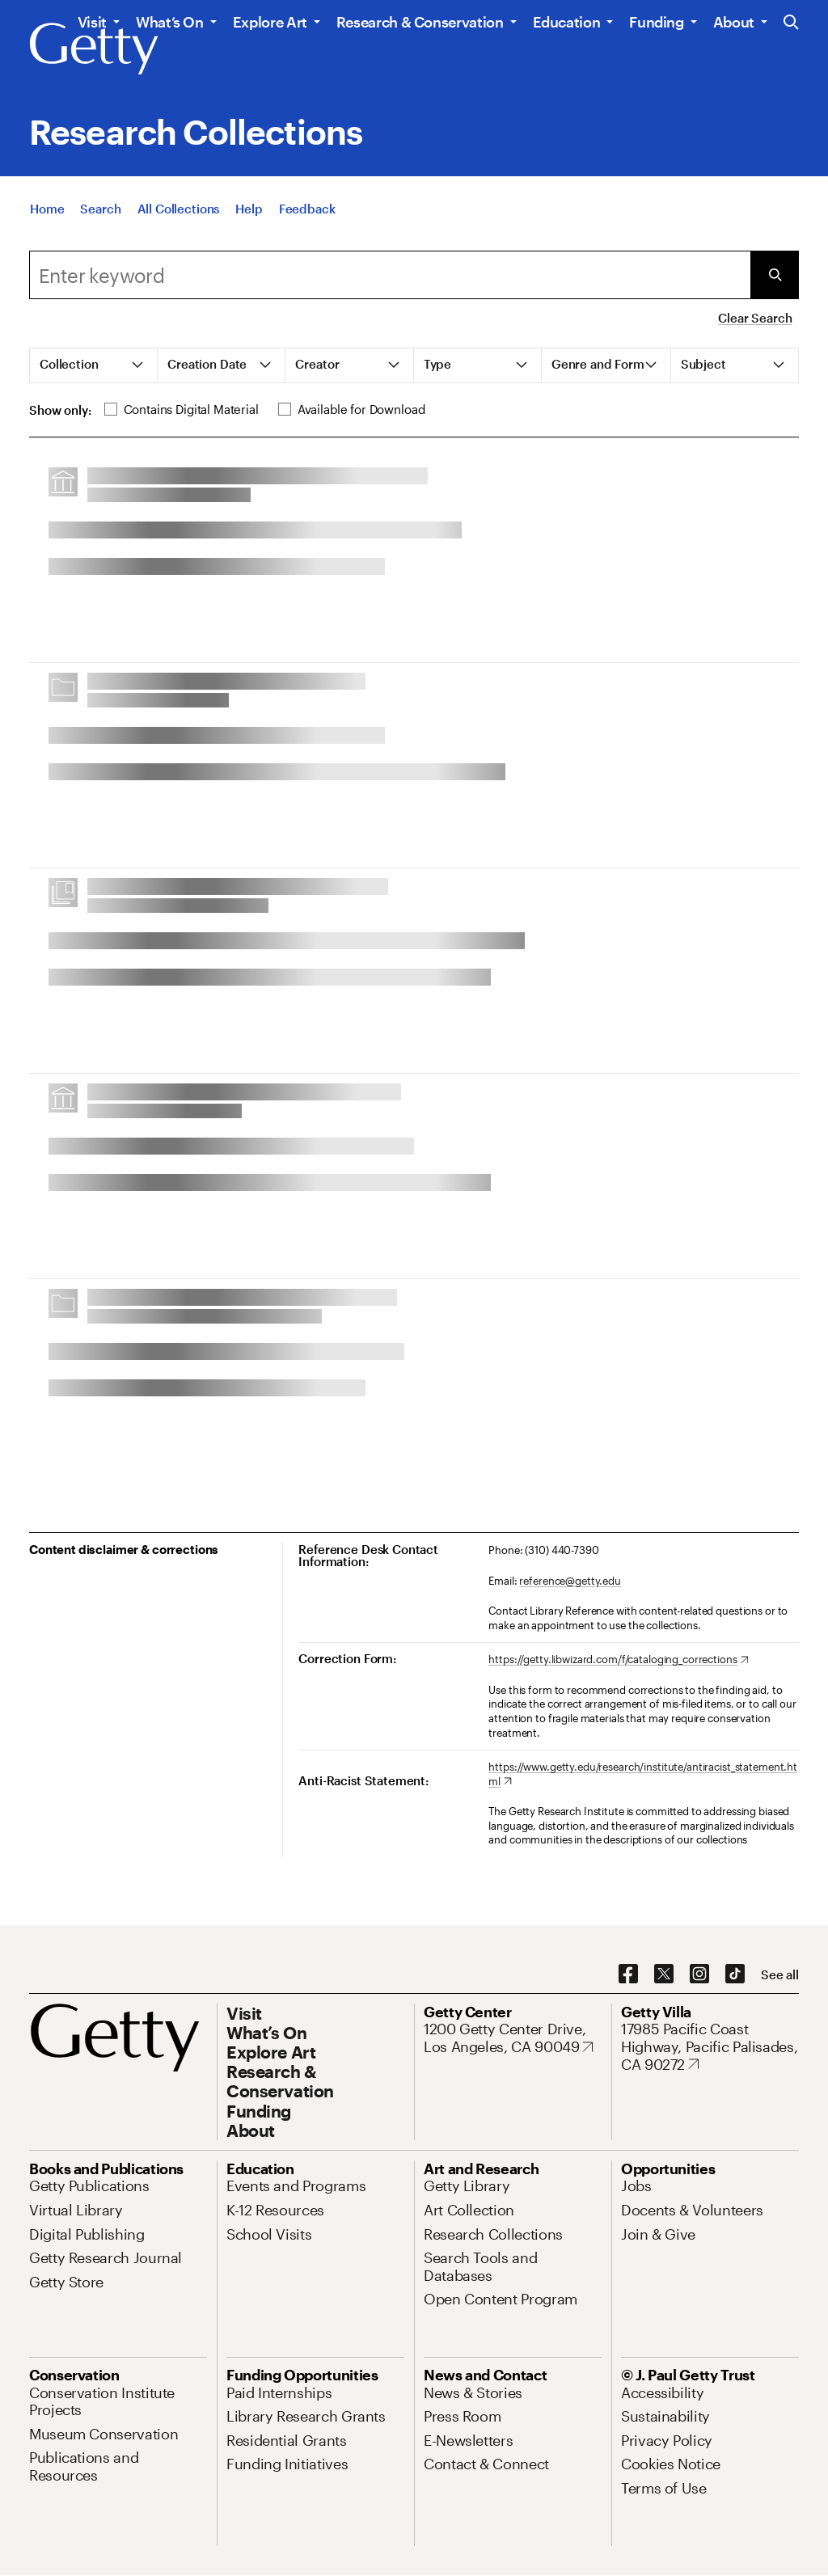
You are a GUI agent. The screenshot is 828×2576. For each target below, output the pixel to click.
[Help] (248, 210)
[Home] (47, 210)
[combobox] (389, 275)
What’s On (170, 22)
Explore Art (270, 22)
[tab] (94, 365)
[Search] (100, 210)
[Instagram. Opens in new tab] (699, 1974)
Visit (92, 22)
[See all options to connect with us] (780, 1975)
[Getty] (93, 49)
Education (567, 22)
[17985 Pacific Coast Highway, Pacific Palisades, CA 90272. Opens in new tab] (710, 2047)
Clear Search (755, 317)
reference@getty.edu (570, 1580)
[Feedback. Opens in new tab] (307, 210)
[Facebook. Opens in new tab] (628, 1974)
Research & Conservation (420, 22)
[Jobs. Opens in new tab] (636, 2185)
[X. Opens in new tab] (664, 1974)
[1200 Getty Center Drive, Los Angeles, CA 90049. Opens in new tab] (513, 2038)
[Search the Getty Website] (791, 23)
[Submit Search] (774, 275)
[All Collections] (178, 210)
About (733, 22)
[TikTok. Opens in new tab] (735, 1974)
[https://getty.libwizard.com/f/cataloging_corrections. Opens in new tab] (618, 1660)
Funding (656, 22)
